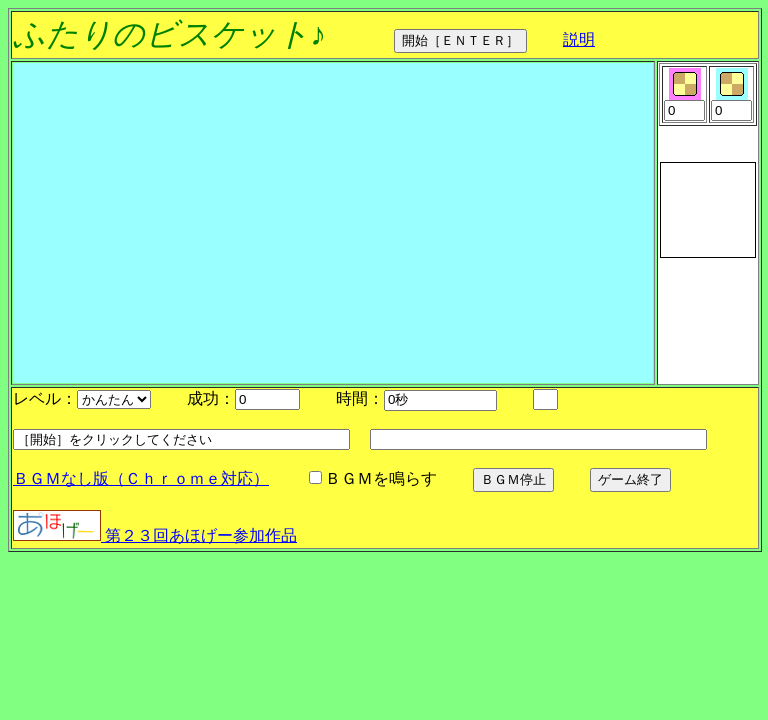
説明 (579, 39)
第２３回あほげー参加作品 (155, 535)
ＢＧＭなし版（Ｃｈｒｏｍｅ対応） (141, 478)
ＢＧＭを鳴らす (470, 478)
